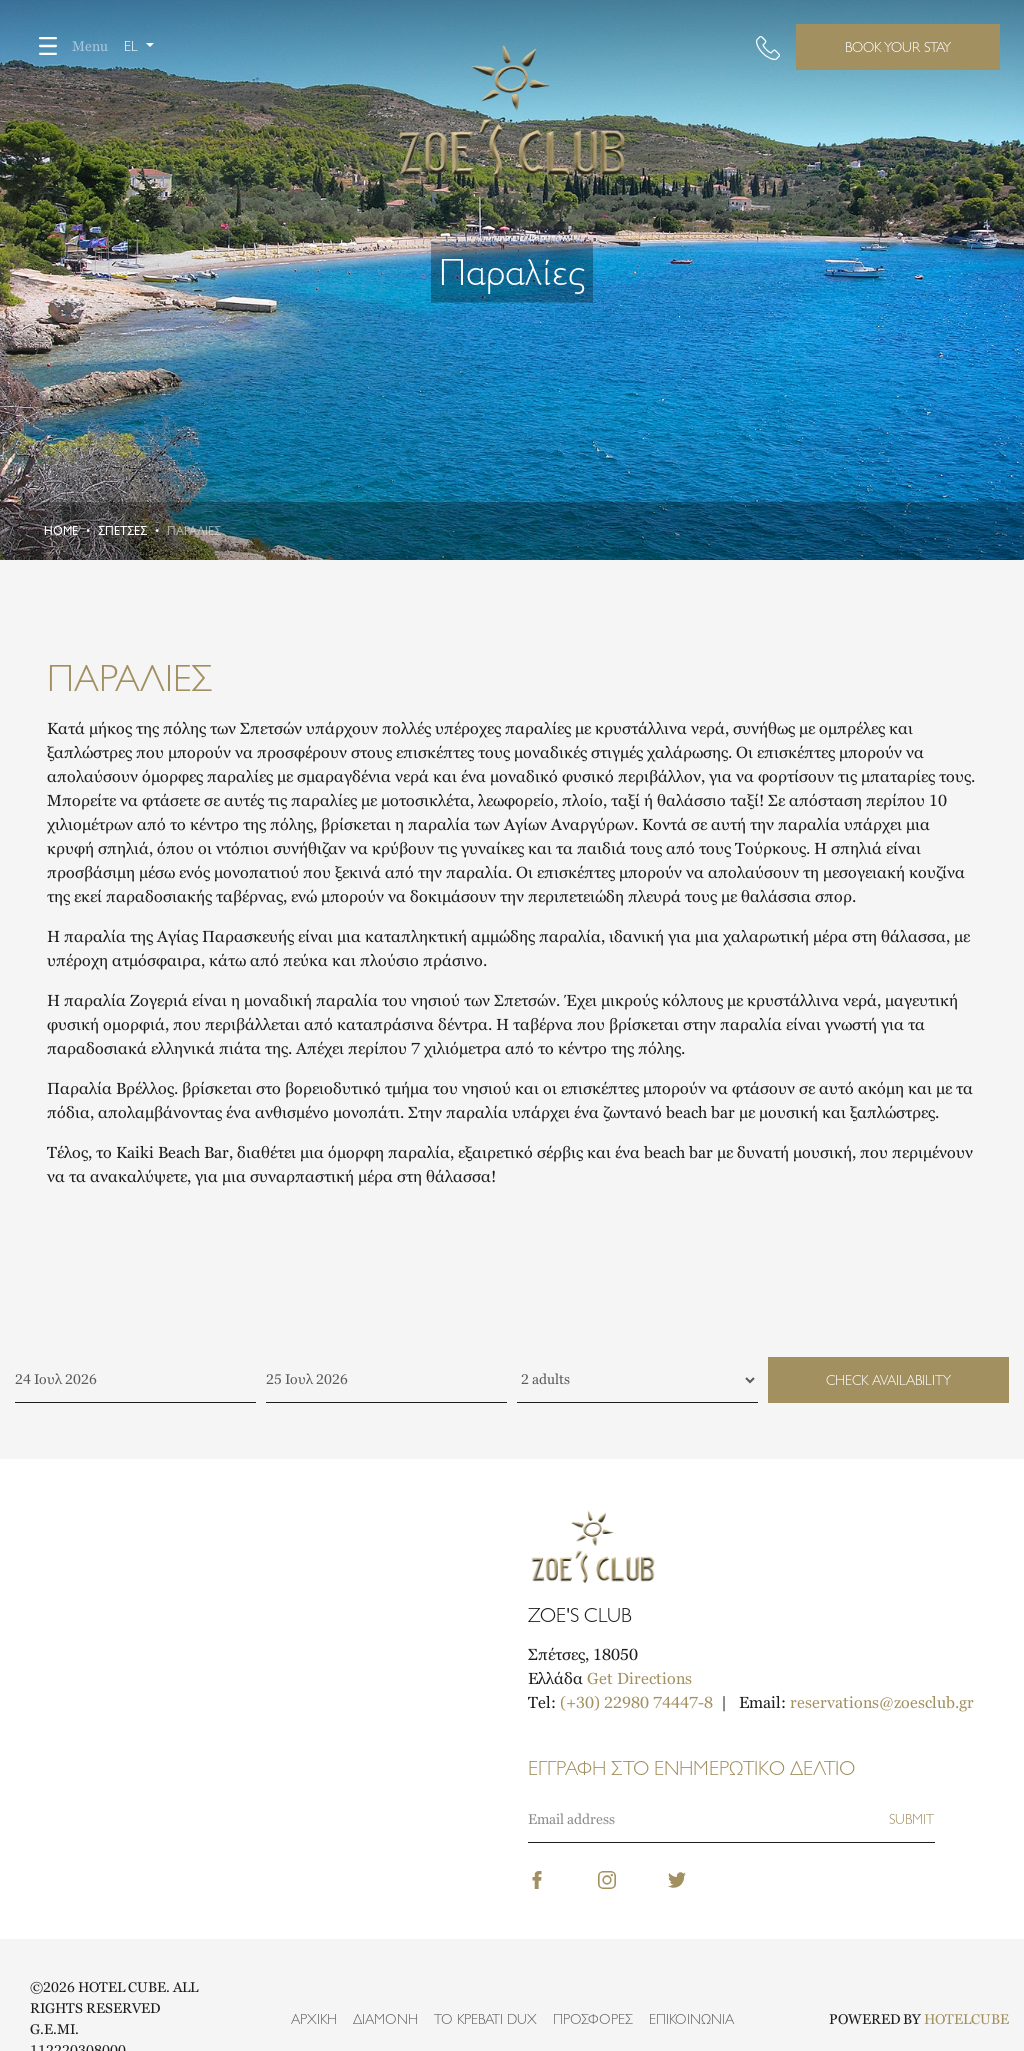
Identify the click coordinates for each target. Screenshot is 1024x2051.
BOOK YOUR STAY (898, 47)
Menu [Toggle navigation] (66, 46)
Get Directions (639, 1678)
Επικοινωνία (691, 2019)
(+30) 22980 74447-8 (636, 1702)
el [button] (133, 46)
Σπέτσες (122, 531)
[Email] (708, 1819)
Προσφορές (593, 2019)
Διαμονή (385, 2019)
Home (61, 531)
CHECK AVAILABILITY (888, 1380)
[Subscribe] (911, 1819)
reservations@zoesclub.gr (882, 1702)
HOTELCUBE (966, 2019)
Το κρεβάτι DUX (485, 2019)
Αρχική (314, 2019)
